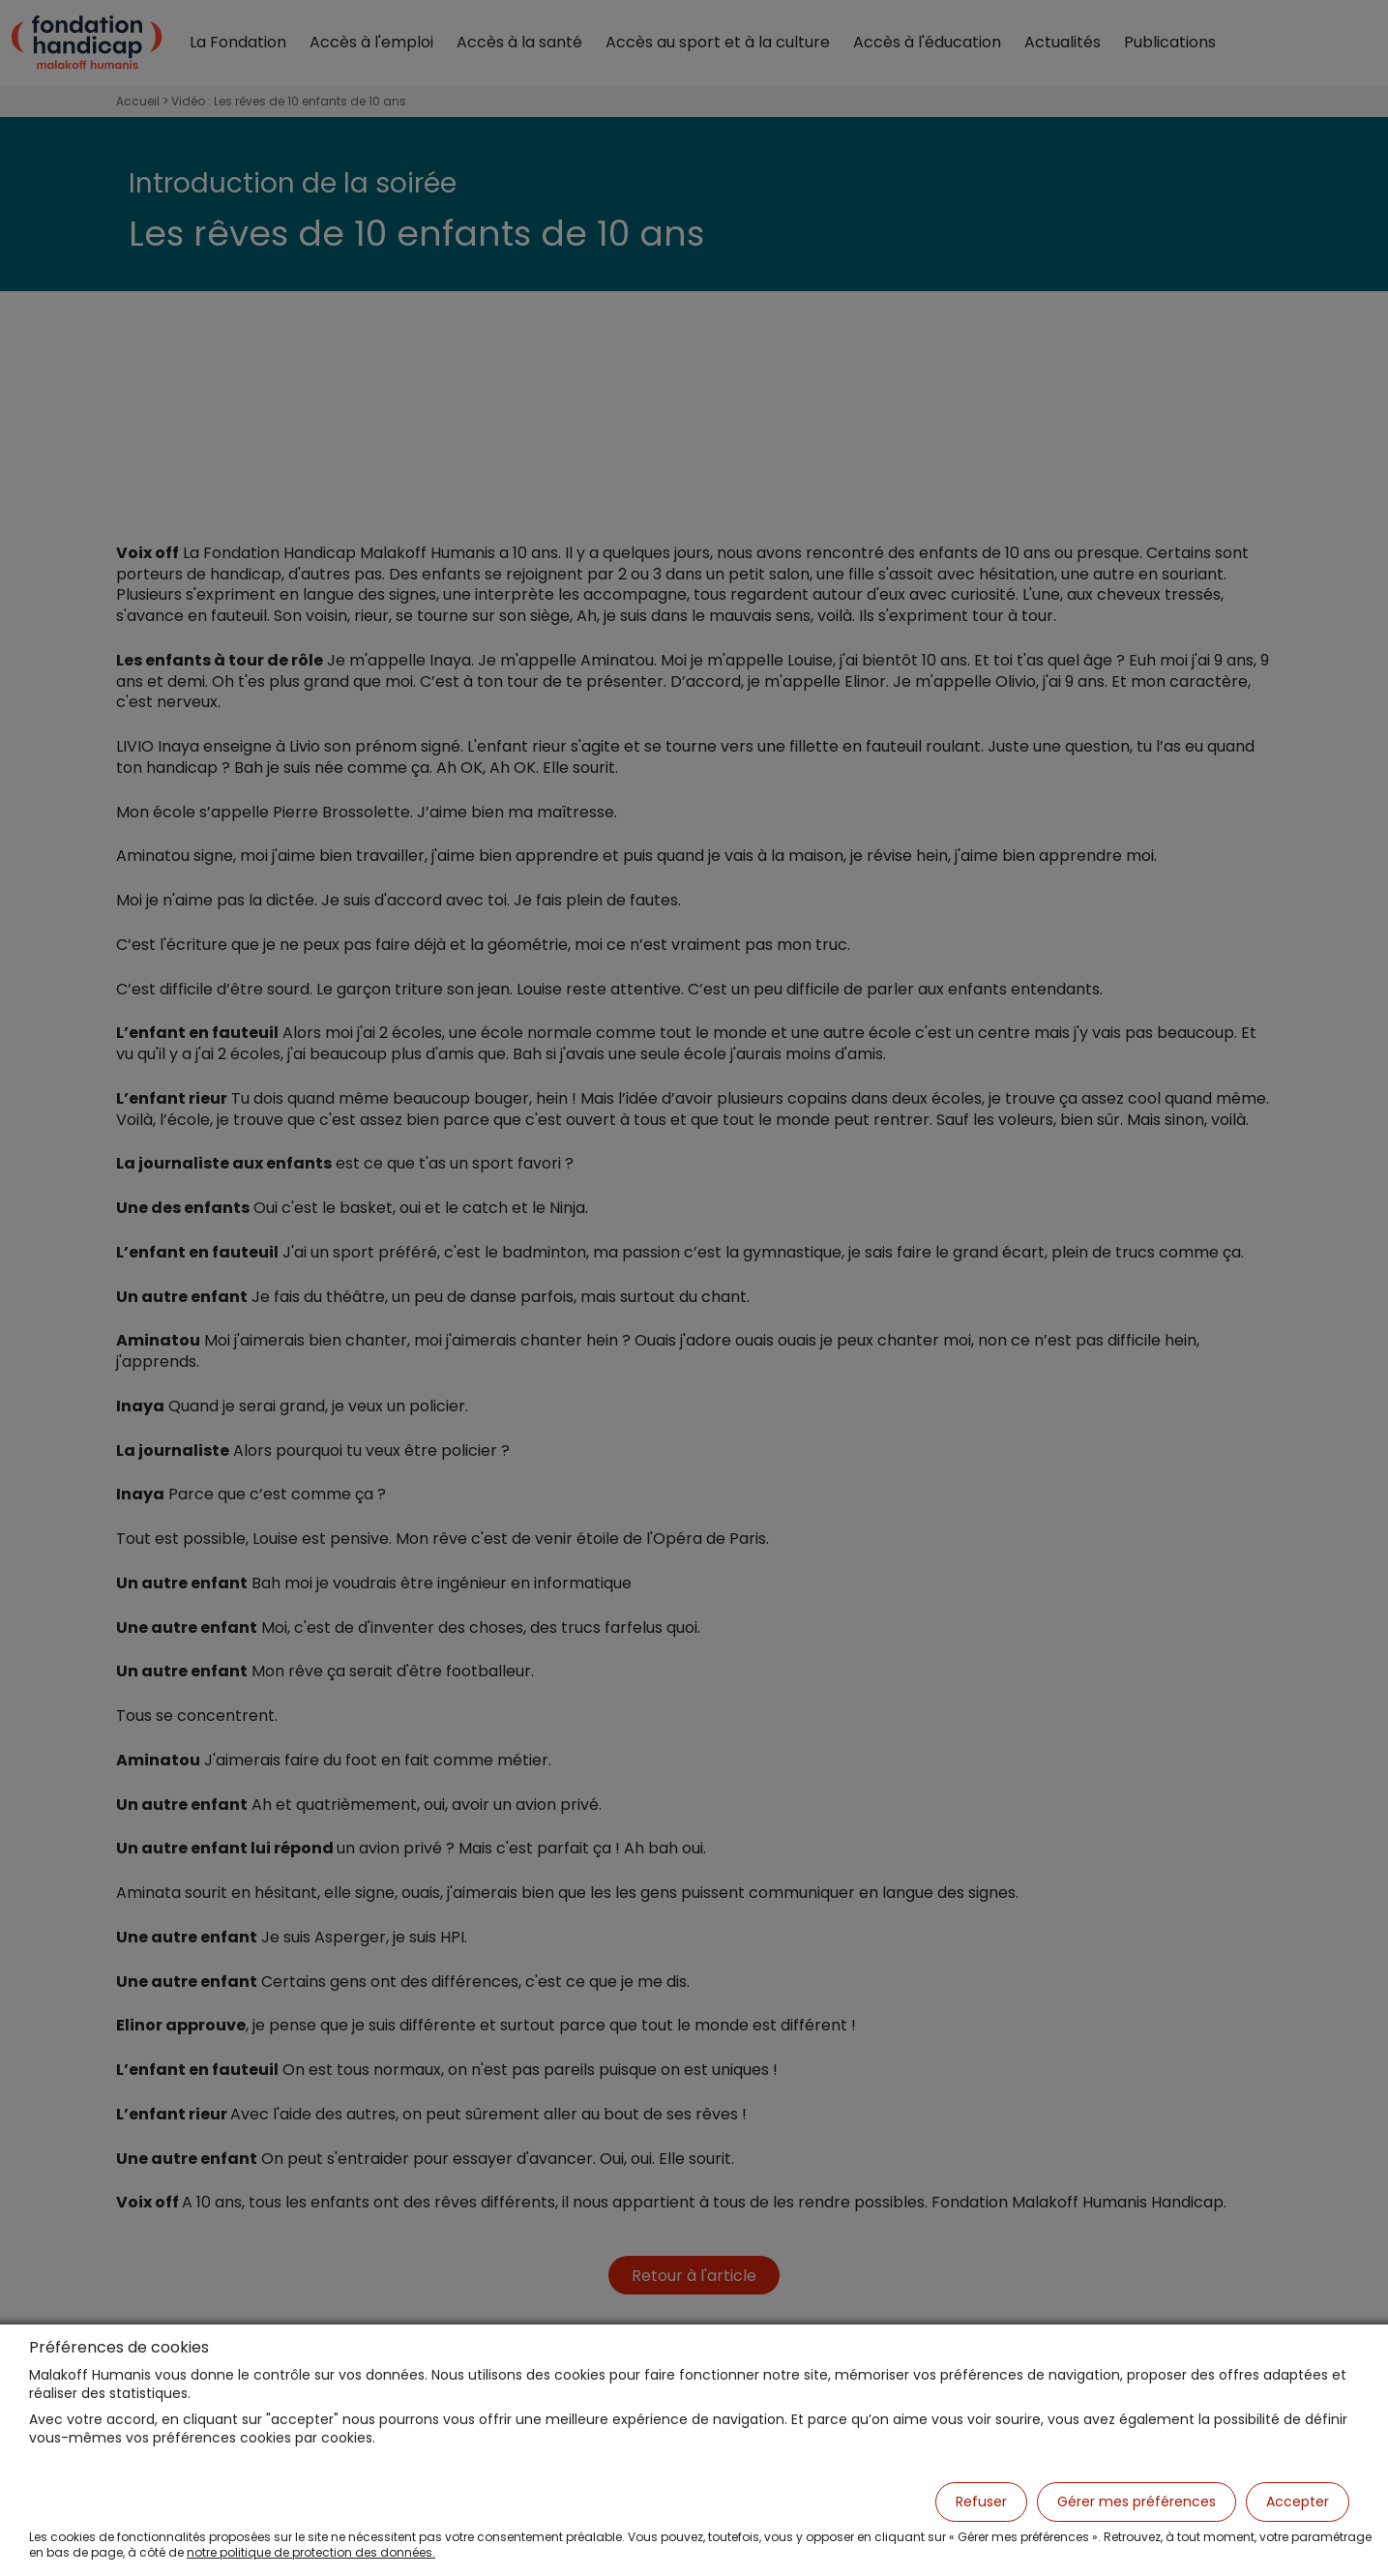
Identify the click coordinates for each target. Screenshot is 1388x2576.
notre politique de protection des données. (311, 2552)
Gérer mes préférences (1136, 2501)
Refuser (981, 2501)
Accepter (1297, 2501)
